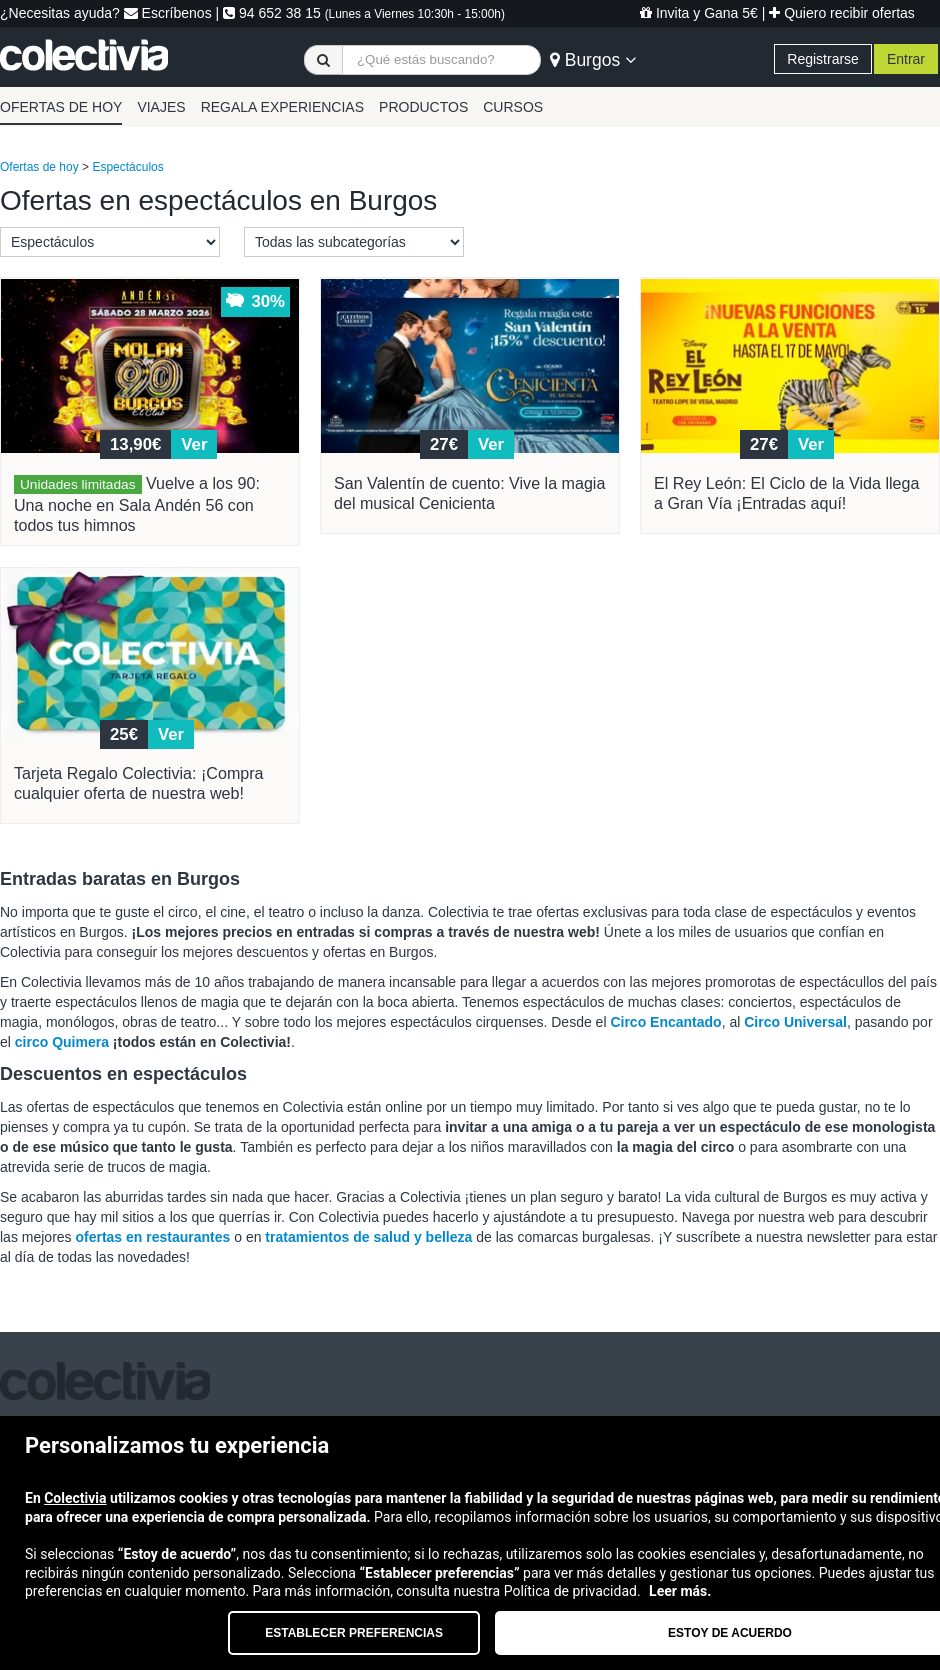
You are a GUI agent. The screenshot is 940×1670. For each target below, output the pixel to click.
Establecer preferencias (354, 1633)
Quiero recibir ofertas (842, 13)
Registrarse (823, 59)
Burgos (593, 60)
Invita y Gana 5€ (699, 13)
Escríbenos (168, 13)
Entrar (906, 59)
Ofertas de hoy (39, 167)
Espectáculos (127, 167)
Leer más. (680, 1591)
